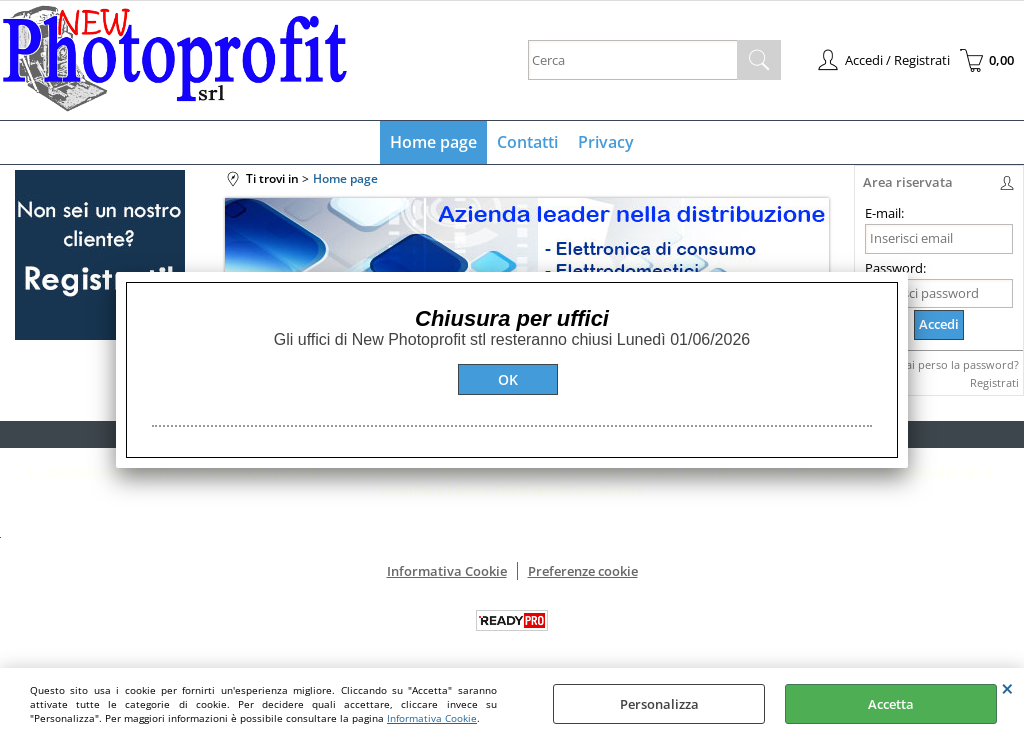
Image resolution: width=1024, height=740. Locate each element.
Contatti (527, 142)
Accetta (891, 704)
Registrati (994, 382)
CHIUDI (1007, 688)
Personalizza (659, 704)
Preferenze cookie (583, 571)
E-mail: (884, 213)
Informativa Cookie (432, 718)
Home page (433, 142)
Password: (895, 268)
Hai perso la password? (958, 364)
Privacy (606, 142)
